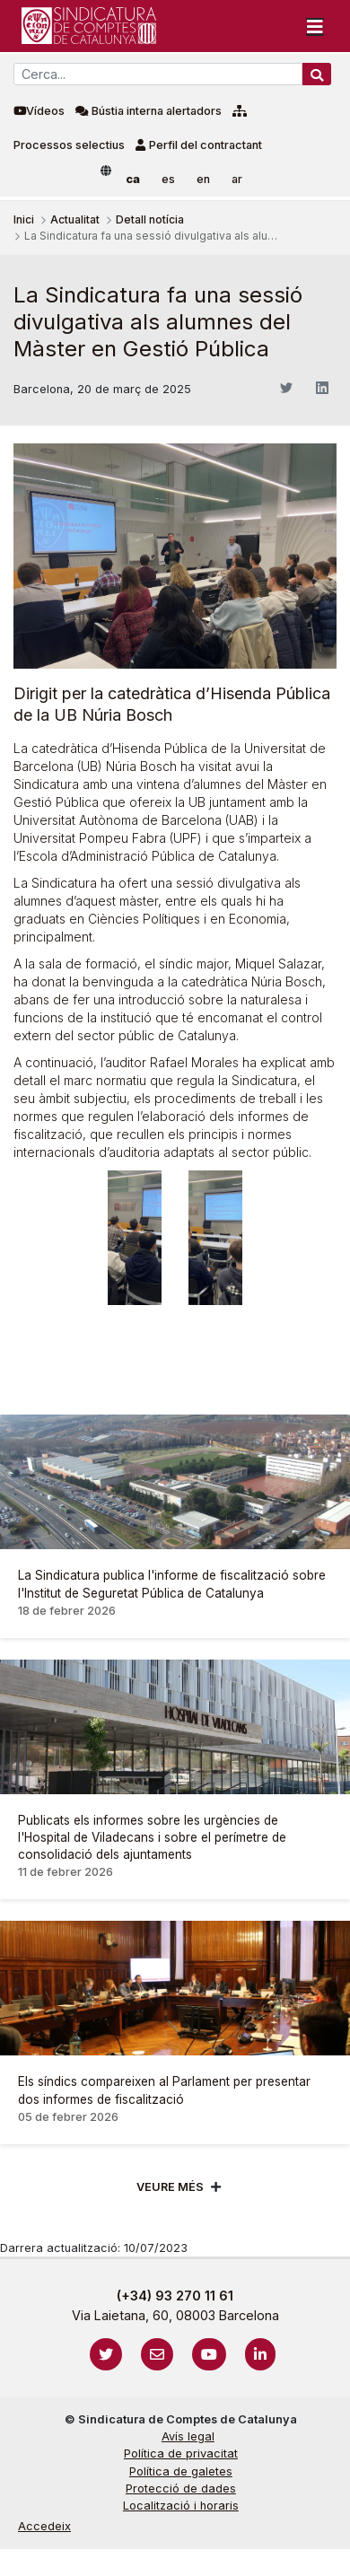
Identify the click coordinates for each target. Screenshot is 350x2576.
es (168, 179)
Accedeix (44, 2526)
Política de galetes (180, 2471)
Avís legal (188, 2436)
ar (237, 179)
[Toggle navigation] (315, 26)
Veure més (170, 2187)
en (203, 179)
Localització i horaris (181, 2505)
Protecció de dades (181, 2488)
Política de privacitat (181, 2453)
